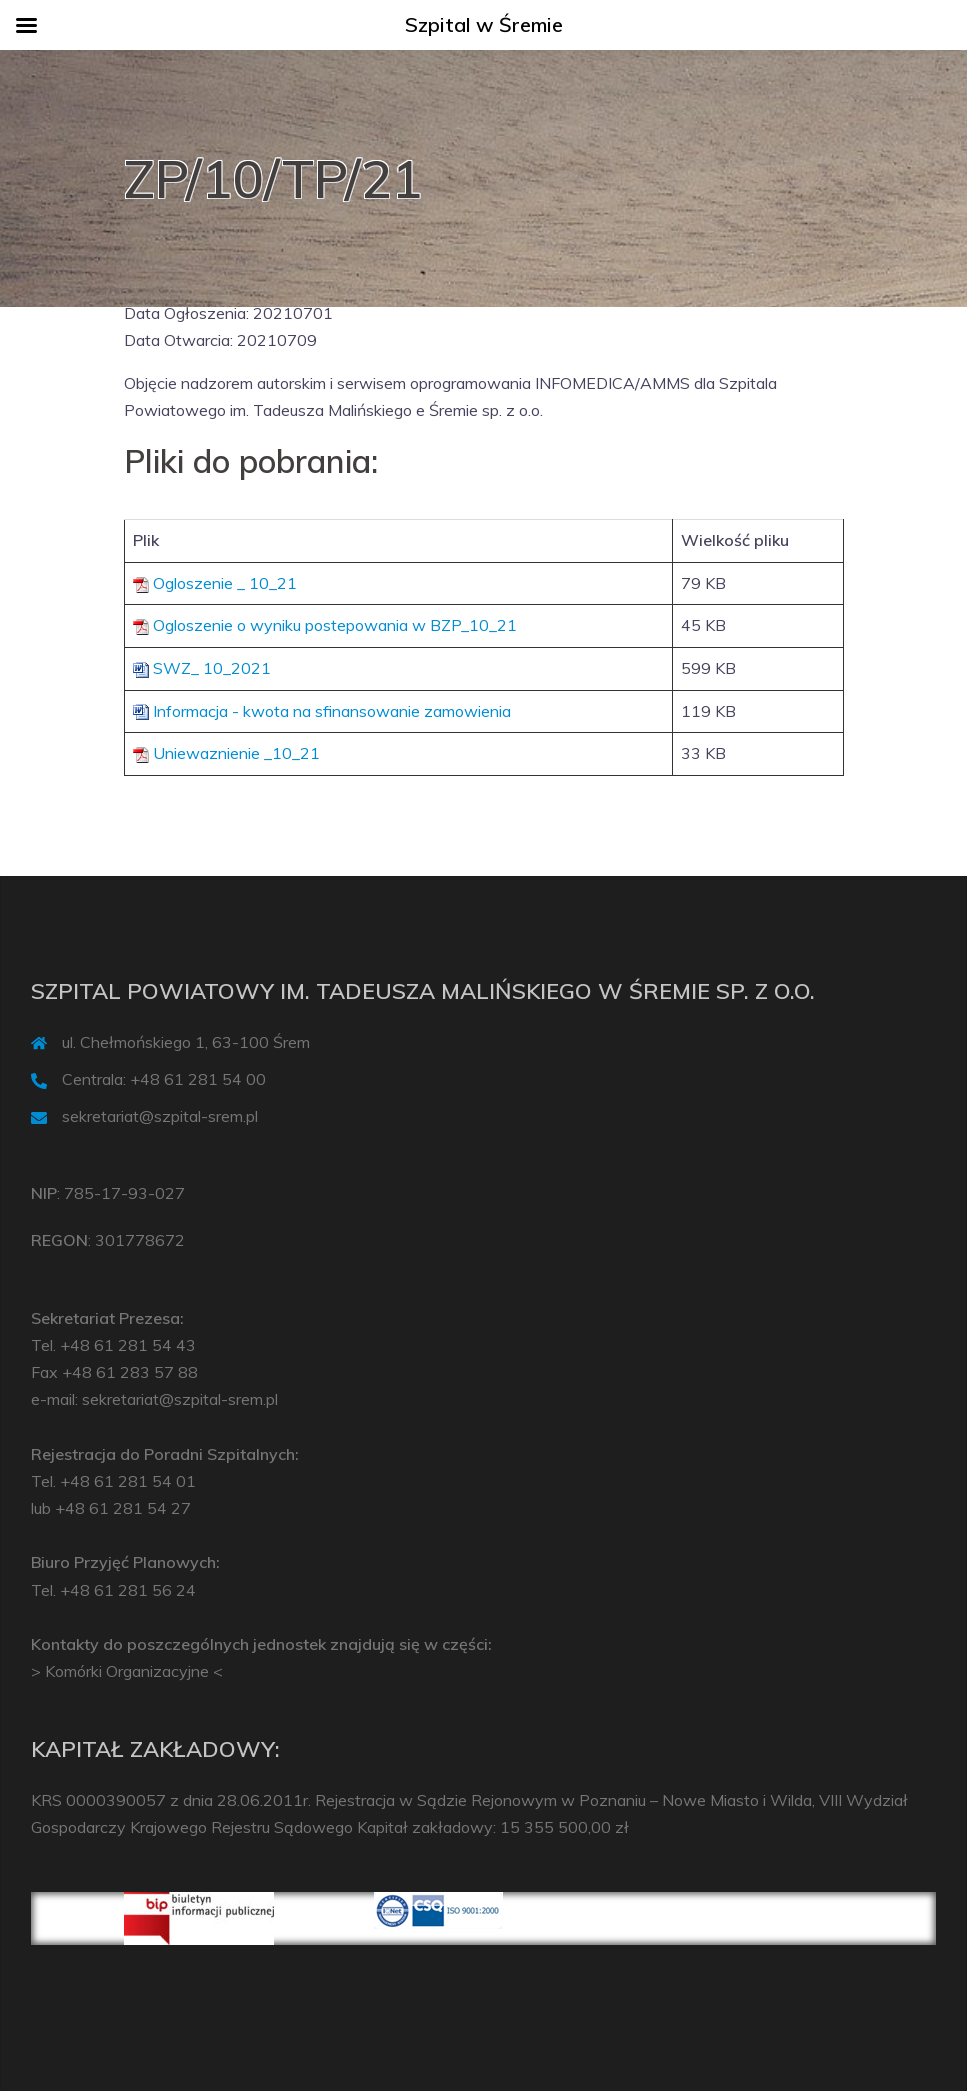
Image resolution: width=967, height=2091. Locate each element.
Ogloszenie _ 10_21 (225, 583)
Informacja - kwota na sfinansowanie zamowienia (332, 711)
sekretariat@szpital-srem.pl (160, 1116)
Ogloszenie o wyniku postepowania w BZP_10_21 (335, 625)
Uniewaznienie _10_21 (236, 753)
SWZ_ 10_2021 (212, 668)
